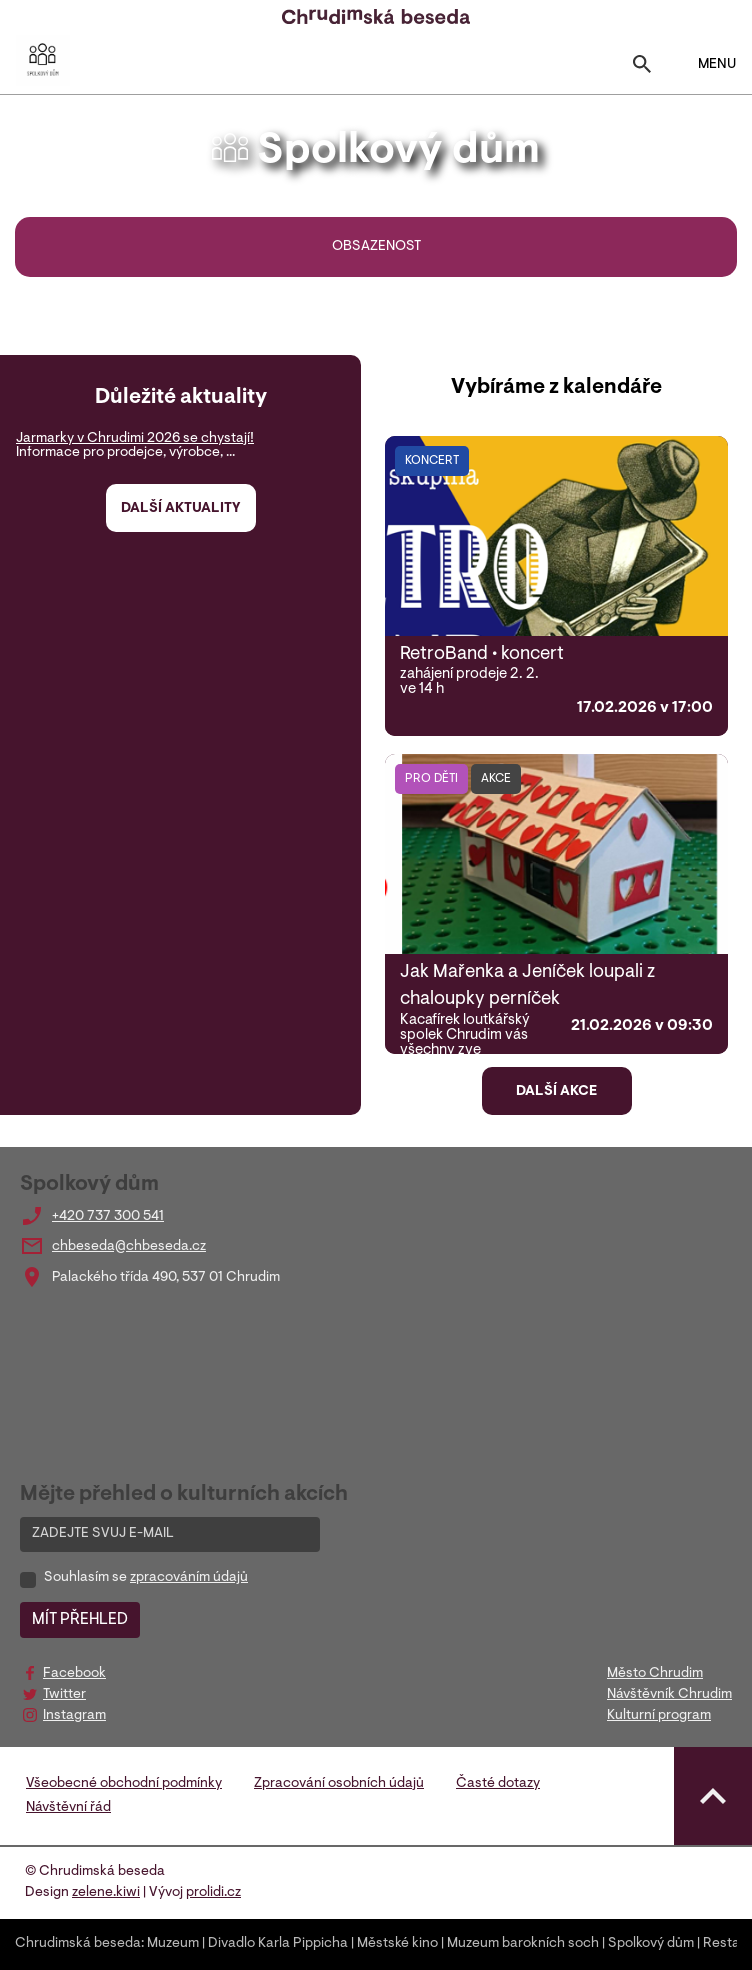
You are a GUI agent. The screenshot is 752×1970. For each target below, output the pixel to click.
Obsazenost (376, 247)
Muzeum (173, 1944)
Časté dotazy (498, 1784)
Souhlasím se (146, 1578)
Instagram (74, 1716)
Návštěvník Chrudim (669, 1695)
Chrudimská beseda (78, 1944)
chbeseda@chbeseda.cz (129, 1247)
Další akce (556, 1092)
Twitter (64, 1695)
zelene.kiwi (106, 1893)
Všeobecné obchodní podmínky (124, 1784)
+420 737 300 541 (108, 1217)
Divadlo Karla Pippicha (278, 1944)
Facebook (74, 1674)
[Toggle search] (642, 68)
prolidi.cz (213, 1893)
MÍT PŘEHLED (80, 1620)
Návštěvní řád (68, 1808)
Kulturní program (659, 1716)
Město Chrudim (655, 1674)
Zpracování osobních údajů (339, 1784)
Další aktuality (180, 509)
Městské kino (397, 1944)
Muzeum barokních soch (523, 1944)
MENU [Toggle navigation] (704, 64)
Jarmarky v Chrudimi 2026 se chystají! (135, 439)
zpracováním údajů (189, 1578)
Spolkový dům (651, 1944)
